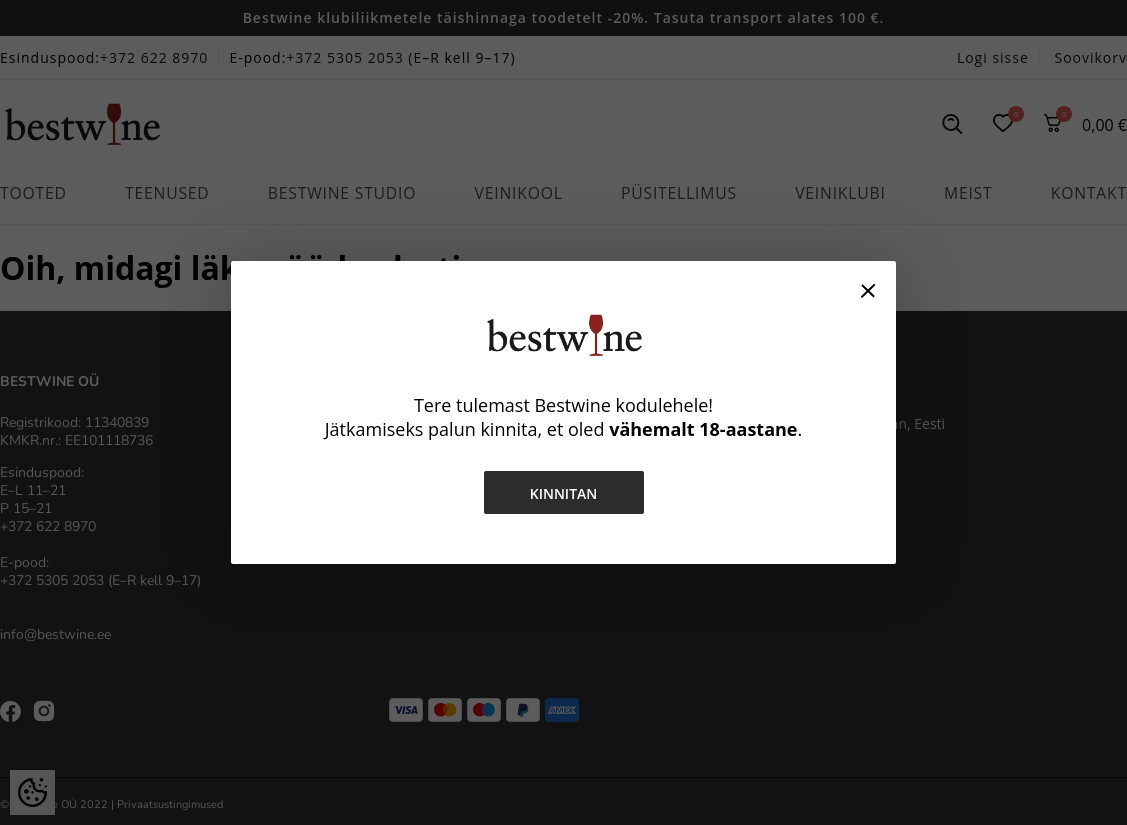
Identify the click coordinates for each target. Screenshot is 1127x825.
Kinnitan (564, 493)
